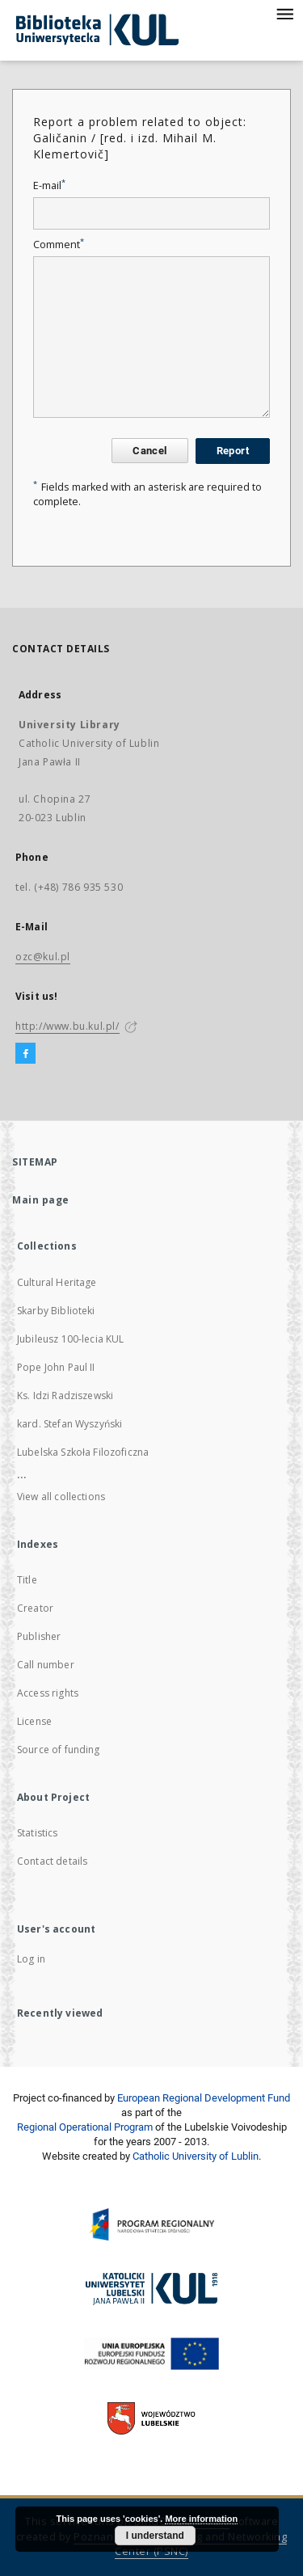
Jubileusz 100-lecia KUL (70, 1339)
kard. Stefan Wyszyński (69, 1424)
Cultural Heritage (57, 1282)
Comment (58, 244)
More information (201, 2518)
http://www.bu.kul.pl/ (67, 1026)
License (34, 1721)
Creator (35, 1608)
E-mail (49, 185)
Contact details (52, 1861)
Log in (31, 1959)
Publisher (39, 1636)
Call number (45, 1665)
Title (27, 1580)
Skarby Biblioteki (56, 1311)
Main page (40, 1200)
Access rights (47, 1693)
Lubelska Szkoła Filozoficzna (83, 1452)
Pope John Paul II (56, 1367)
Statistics (37, 1833)
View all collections (61, 1496)
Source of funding (58, 1749)
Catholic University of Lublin (196, 2156)
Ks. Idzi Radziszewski (65, 1395)
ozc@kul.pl (42, 956)
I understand (155, 2535)
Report (233, 451)
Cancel (149, 451)
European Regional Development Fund (203, 2098)
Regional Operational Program (85, 2127)
